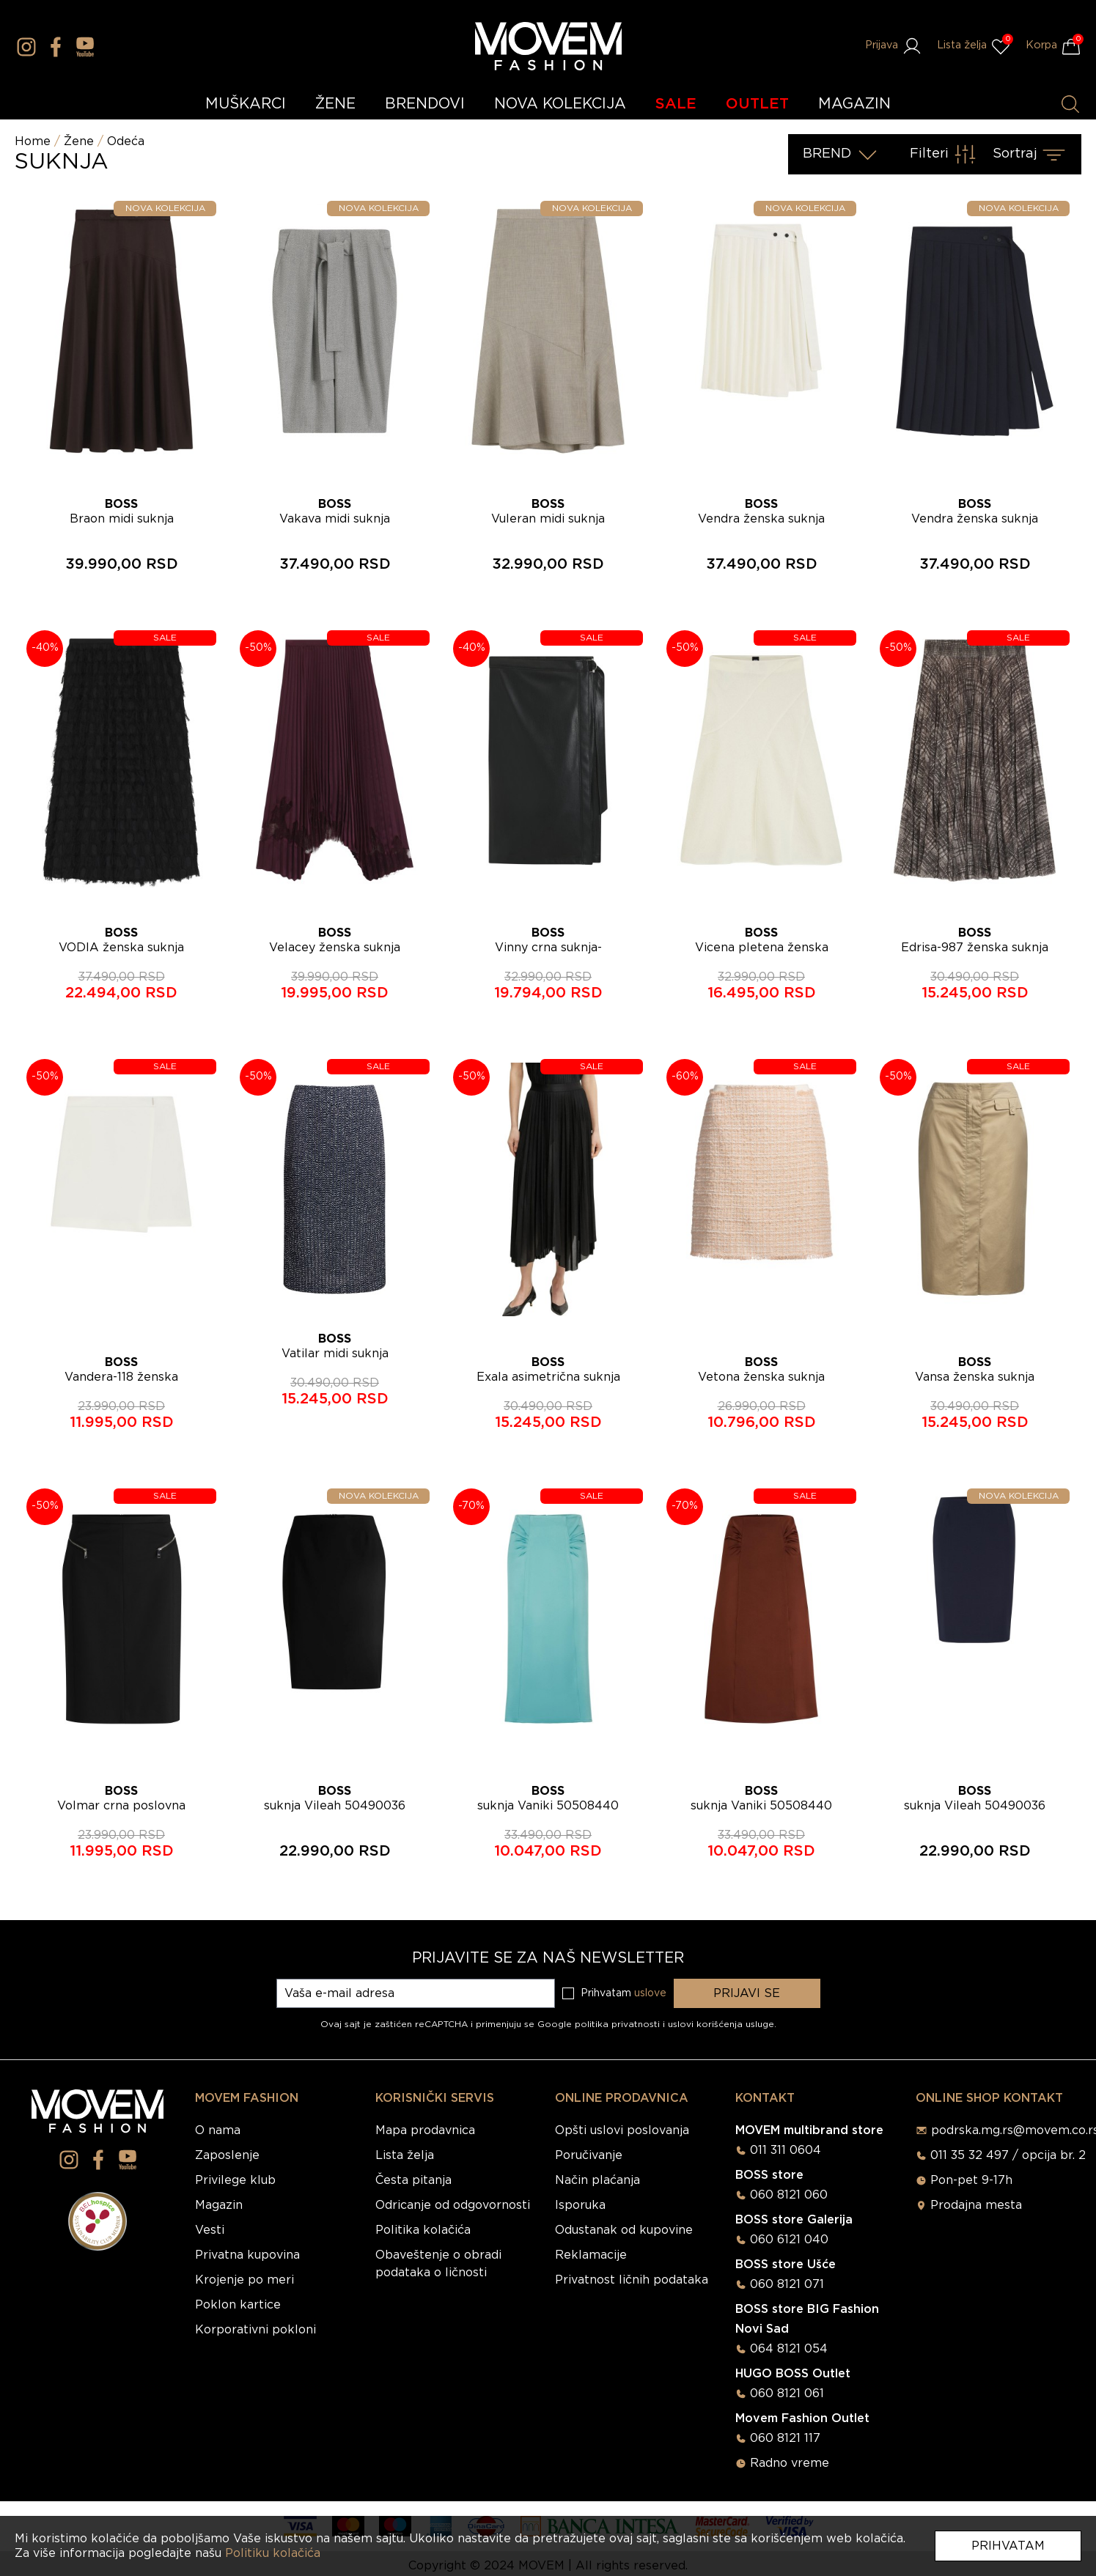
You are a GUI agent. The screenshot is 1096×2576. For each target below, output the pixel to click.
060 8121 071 (787, 2284)
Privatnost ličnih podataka (631, 2280)
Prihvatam (1008, 2546)
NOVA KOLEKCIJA (560, 104)
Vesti (209, 2230)
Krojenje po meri (244, 2280)
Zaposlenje (227, 2155)
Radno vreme (789, 2463)
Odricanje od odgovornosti (452, 2205)
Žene (79, 141)
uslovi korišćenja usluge (721, 2024)
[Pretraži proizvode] (1070, 104)
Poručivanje (588, 2155)
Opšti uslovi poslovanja (622, 2130)
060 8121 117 (785, 2438)
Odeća (125, 141)
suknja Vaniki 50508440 (548, 1806)
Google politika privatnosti (600, 2024)
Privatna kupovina (247, 2255)
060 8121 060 (789, 2195)
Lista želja (404, 2155)
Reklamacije (591, 2255)
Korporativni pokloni (255, 2330)
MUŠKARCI (245, 104)
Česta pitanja (413, 2180)
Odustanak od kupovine (624, 2230)
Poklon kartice (238, 2305)
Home (33, 141)
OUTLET (757, 104)
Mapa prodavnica (425, 2130)
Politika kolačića (423, 2230)
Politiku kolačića (272, 2553)
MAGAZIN (854, 104)
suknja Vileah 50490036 (334, 1806)
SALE (675, 104)
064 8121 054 (789, 2349)
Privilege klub (235, 2180)
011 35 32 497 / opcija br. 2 (1008, 2155)
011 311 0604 (785, 2150)
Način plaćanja (597, 2180)
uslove (650, 1993)
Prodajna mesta (976, 2205)
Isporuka (580, 2205)
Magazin (219, 2205)
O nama (217, 2130)
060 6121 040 (789, 2239)
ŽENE (335, 104)
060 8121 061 (787, 2393)
